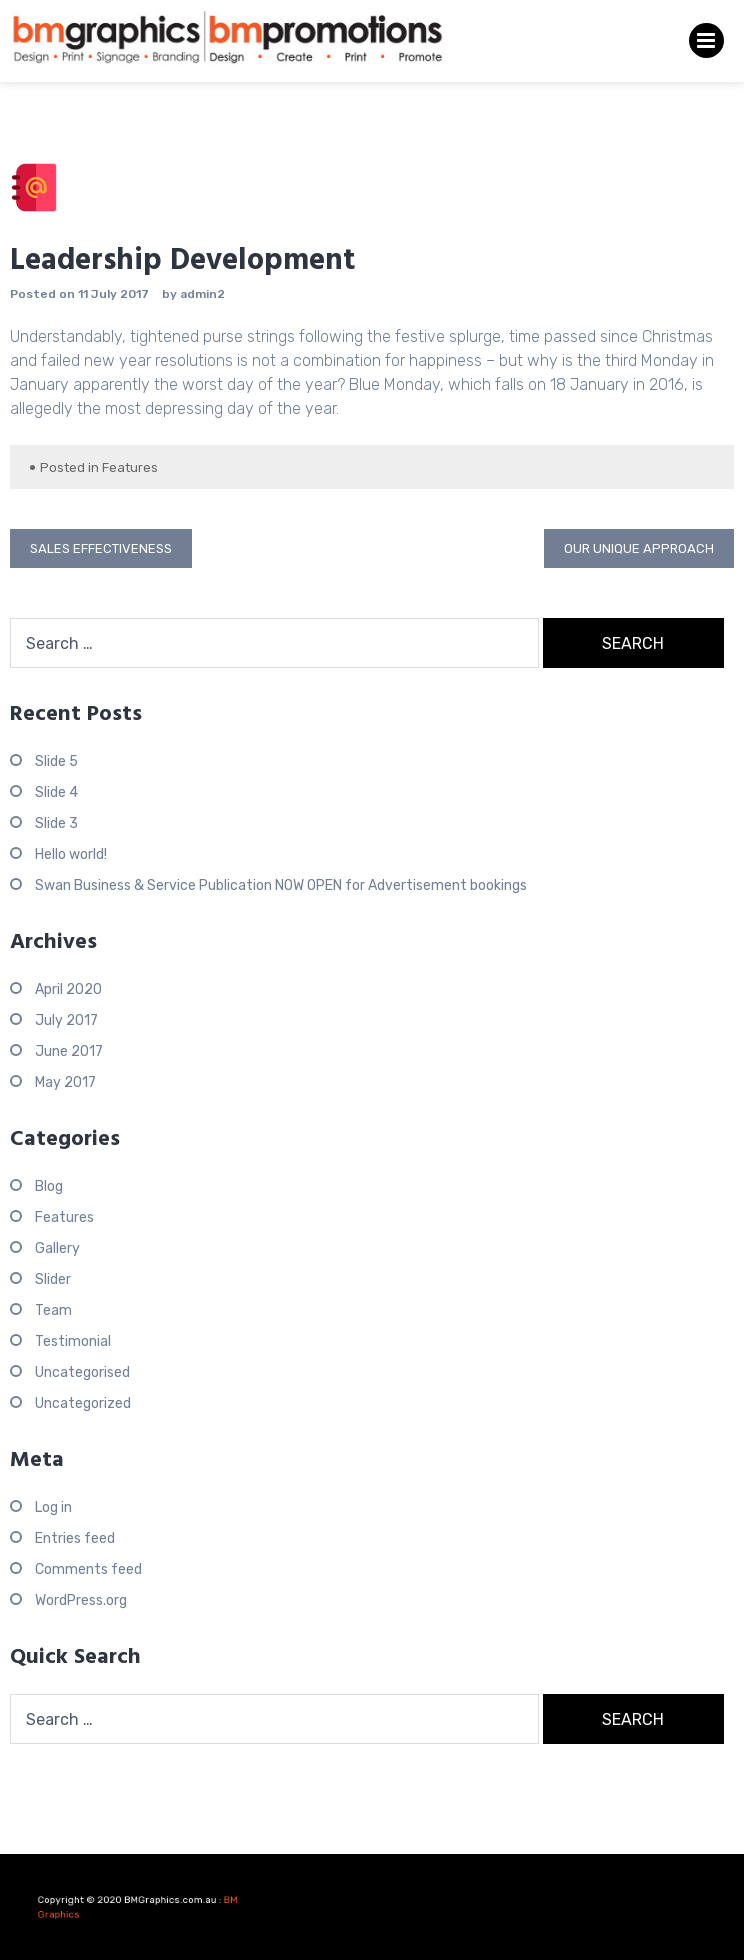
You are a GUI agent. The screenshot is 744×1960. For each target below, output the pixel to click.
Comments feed (88, 1569)
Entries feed (75, 1538)
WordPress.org (81, 1600)
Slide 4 (56, 792)
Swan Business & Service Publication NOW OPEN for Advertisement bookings (281, 885)
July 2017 (66, 1020)
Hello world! (71, 854)
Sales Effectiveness (101, 548)
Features (130, 467)
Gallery (57, 1248)
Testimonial (73, 1341)
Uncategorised (82, 1372)
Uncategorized (83, 1403)
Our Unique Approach (639, 548)
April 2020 (68, 989)
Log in (53, 1507)
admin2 (202, 294)
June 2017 (69, 1051)
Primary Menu (706, 44)
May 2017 (65, 1082)
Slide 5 (56, 761)
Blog (49, 1186)
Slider (53, 1279)
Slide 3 (56, 823)
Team (53, 1310)
